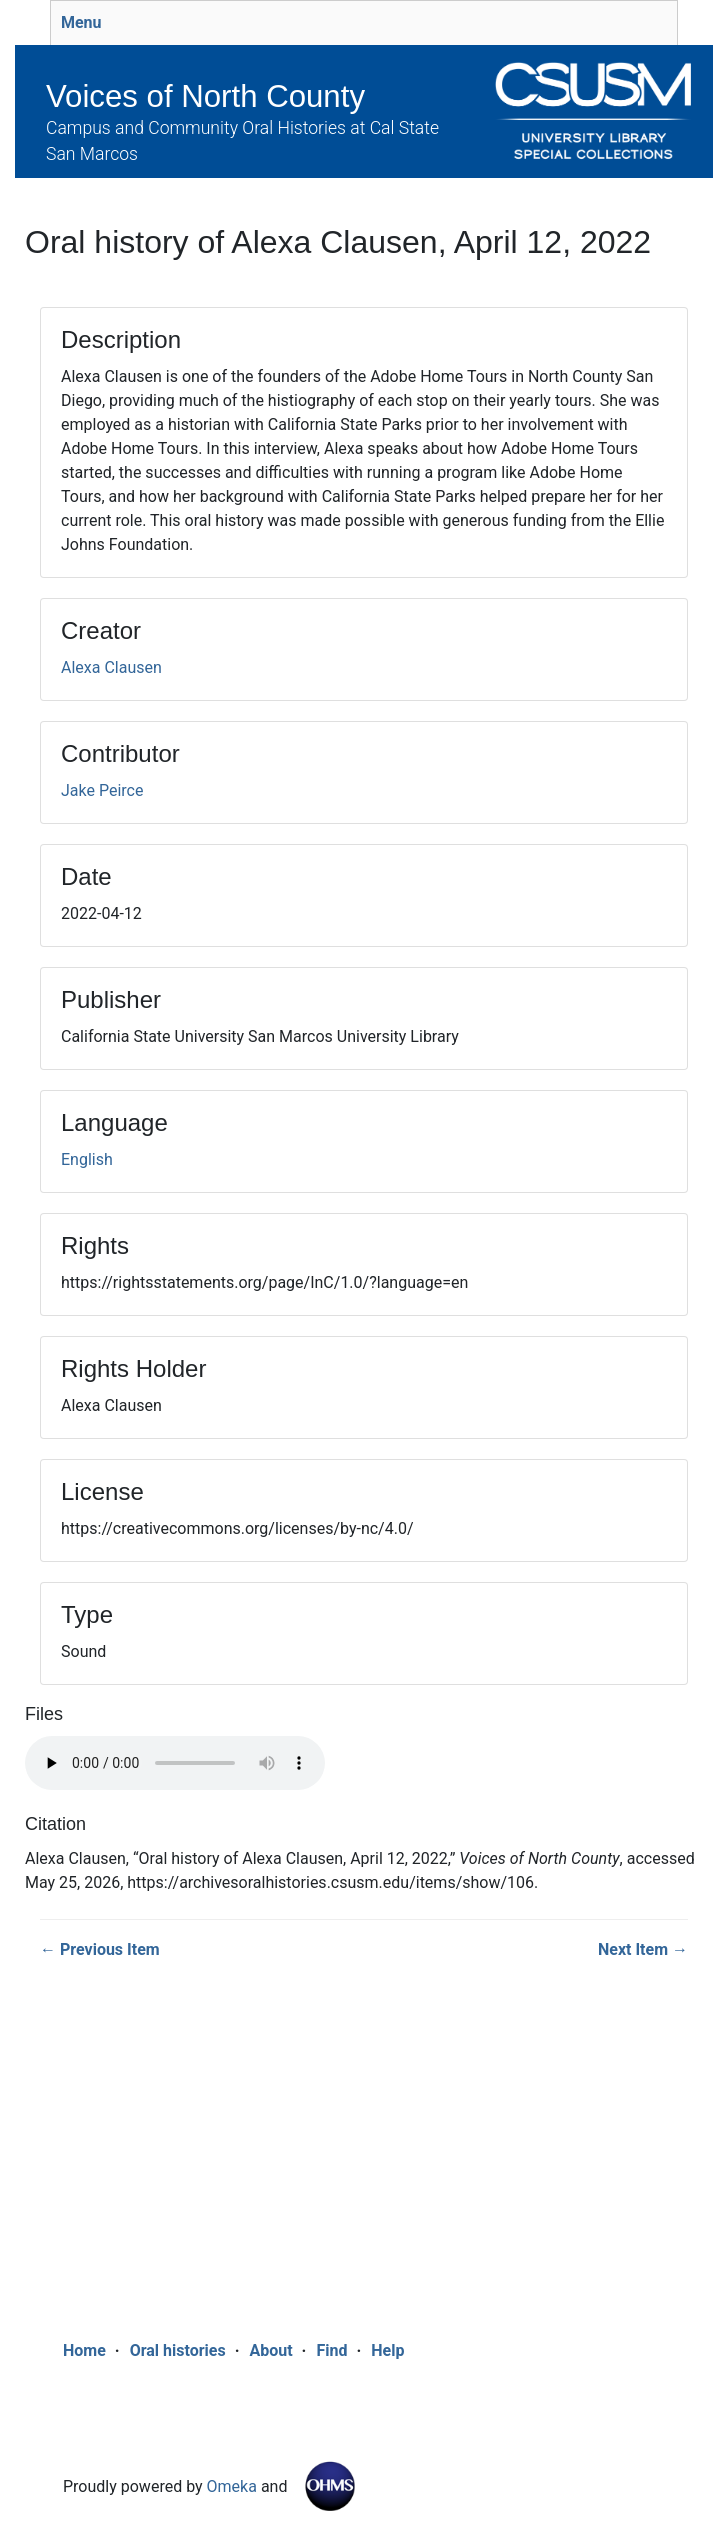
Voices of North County (205, 96)
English (87, 1159)
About (270, 2350)
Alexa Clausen (111, 667)
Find (331, 2350)
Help (387, 2350)
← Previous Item (100, 1949)
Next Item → (643, 1949)
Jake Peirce (102, 790)
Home (84, 2350)
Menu (81, 22)
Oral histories (178, 2350)
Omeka (232, 2486)
